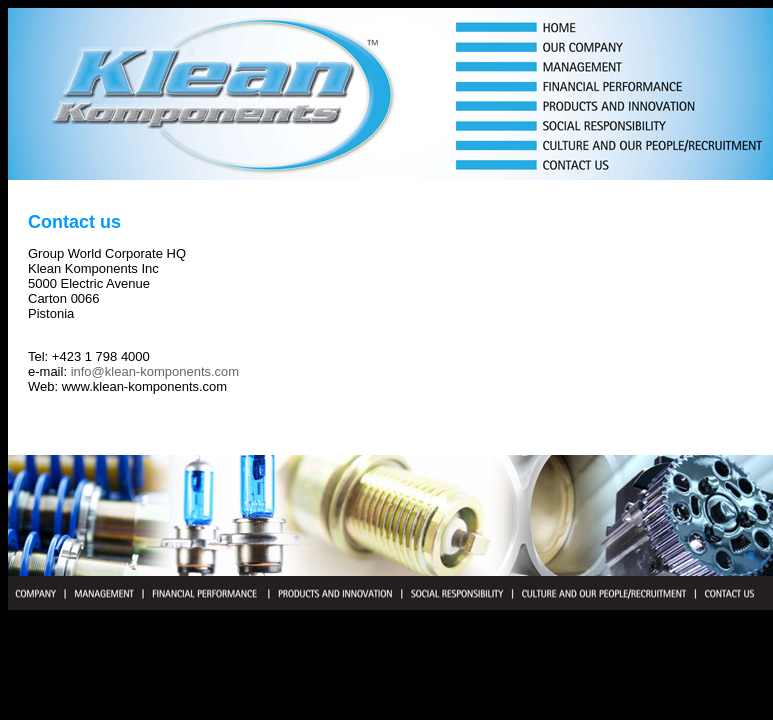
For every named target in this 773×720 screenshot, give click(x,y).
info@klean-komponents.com (155, 371)
